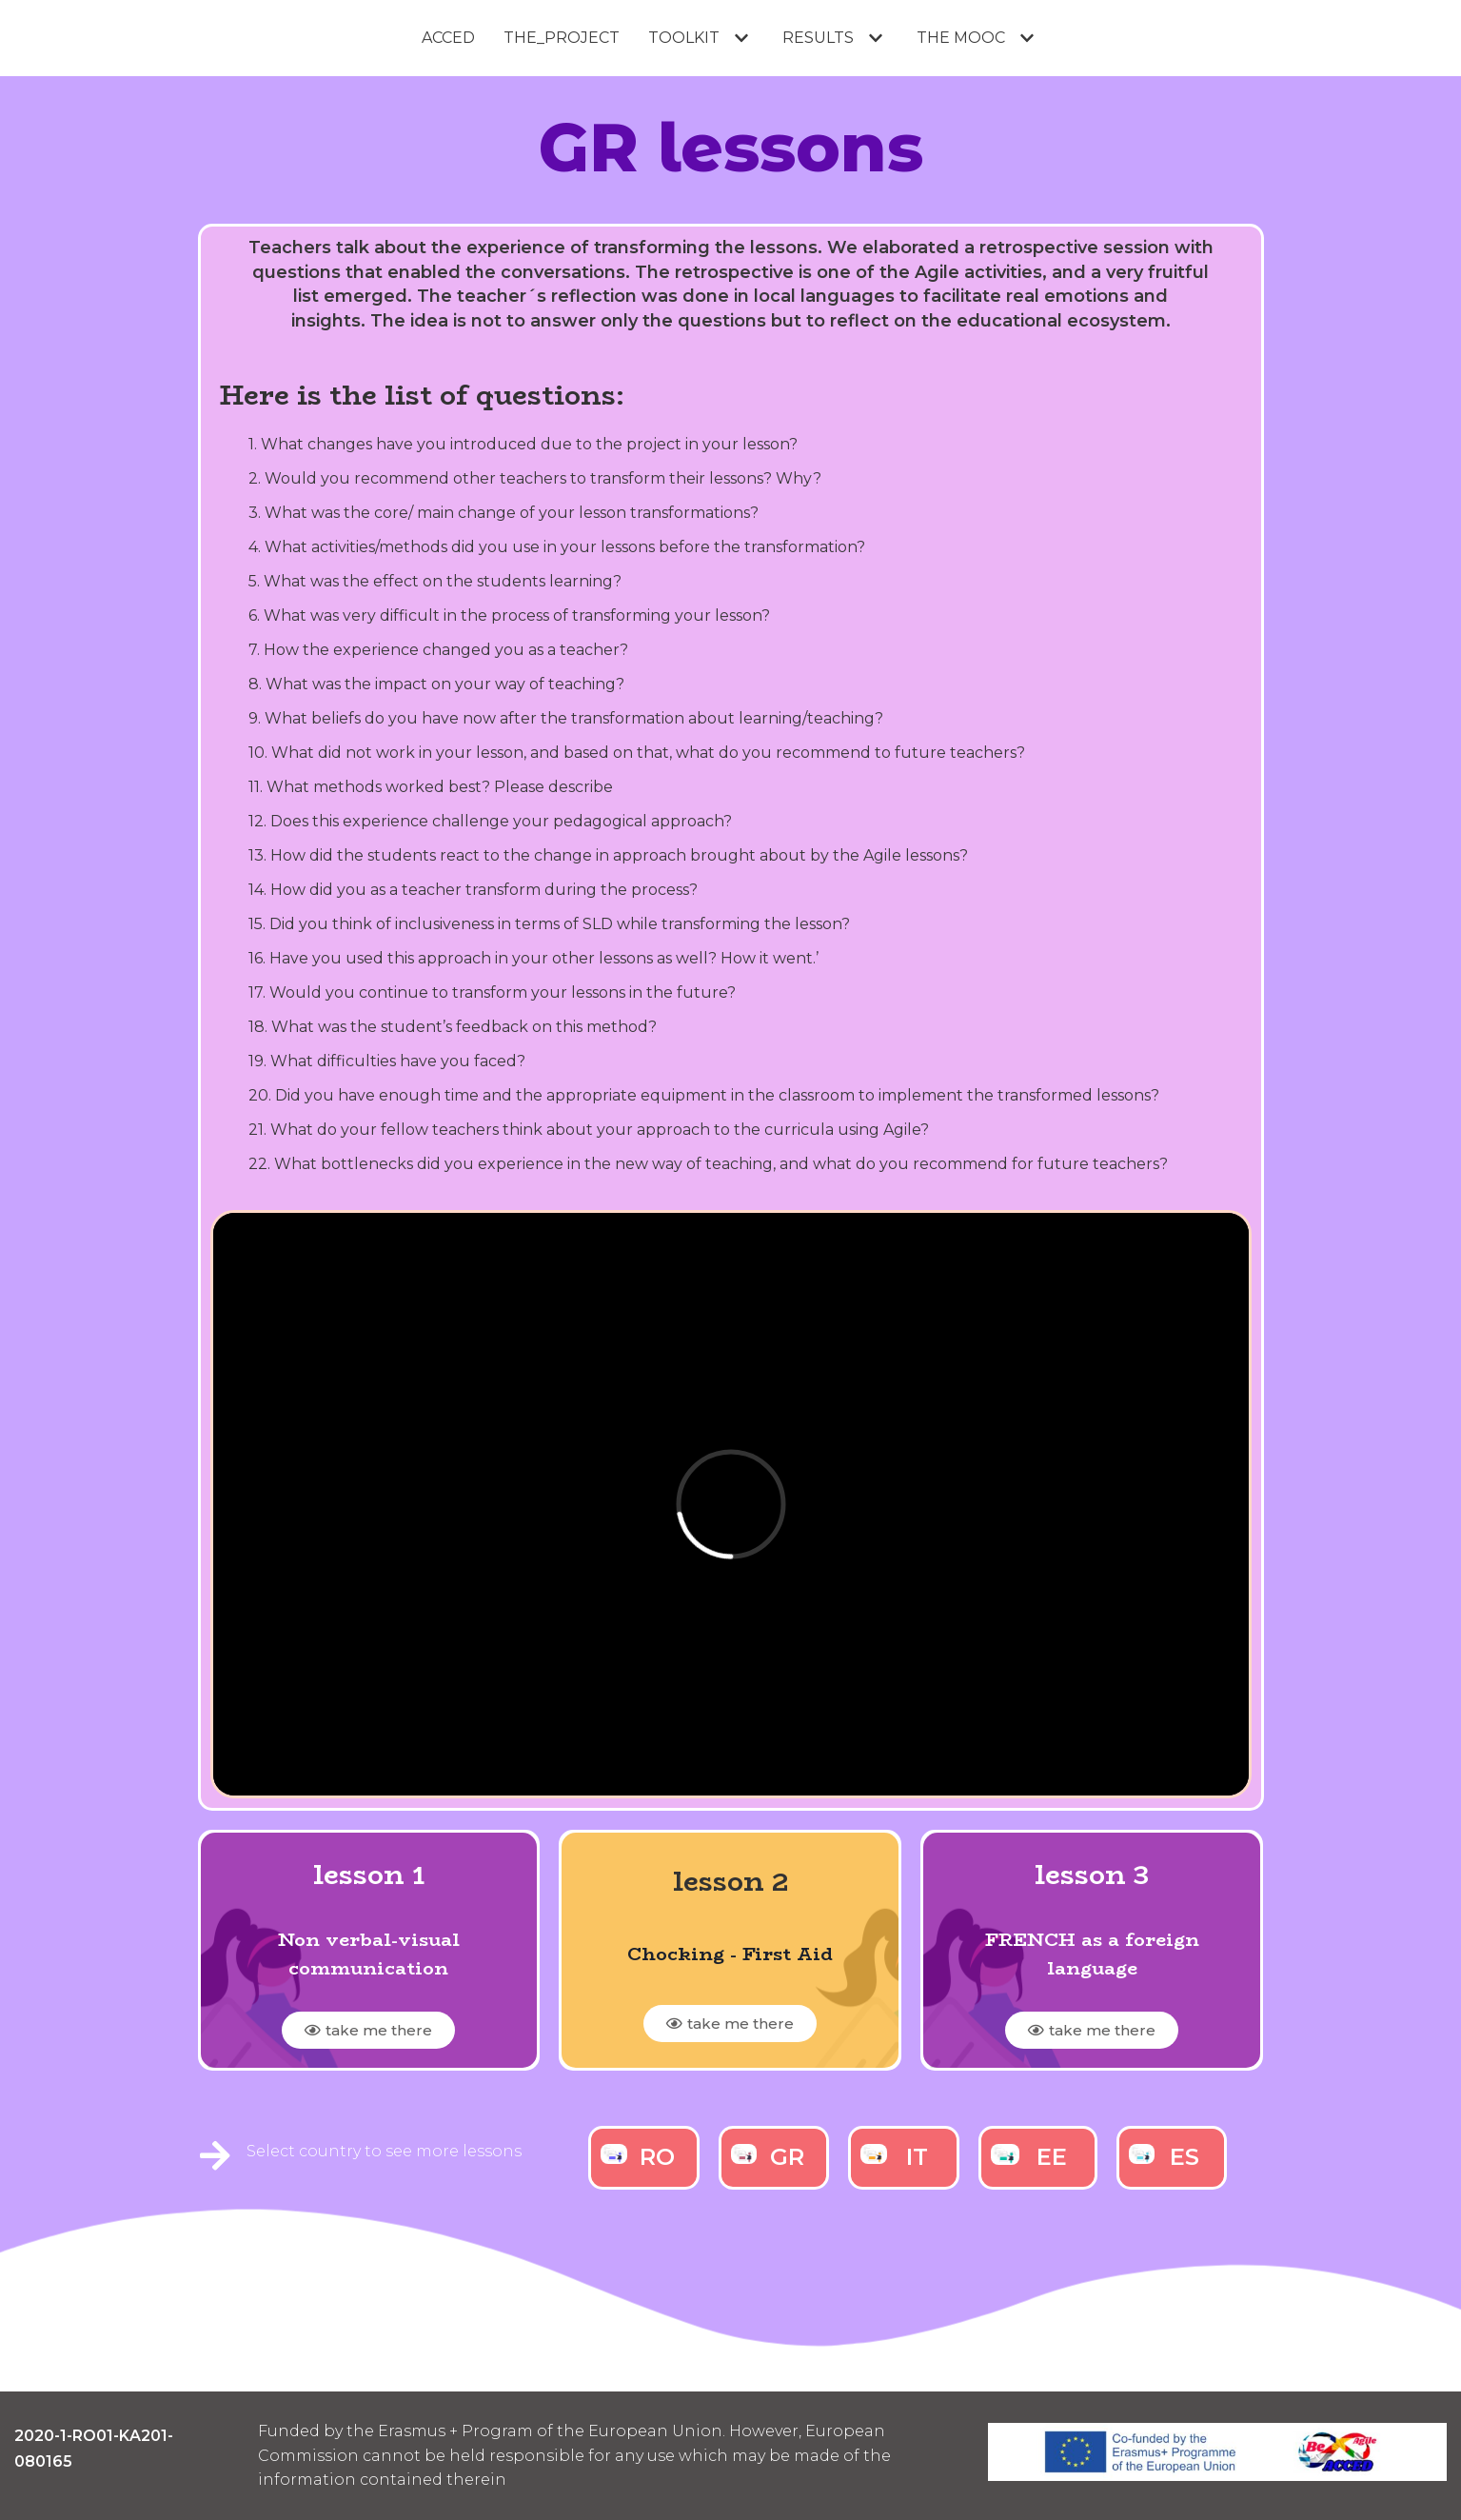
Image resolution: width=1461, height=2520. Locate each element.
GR (787, 2157)
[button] (368, 2030)
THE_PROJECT (561, 38)
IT (917, 2157)
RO (657, 2157)
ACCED (448, 38)
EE (1052, 2157)
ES (1184, 2157)
